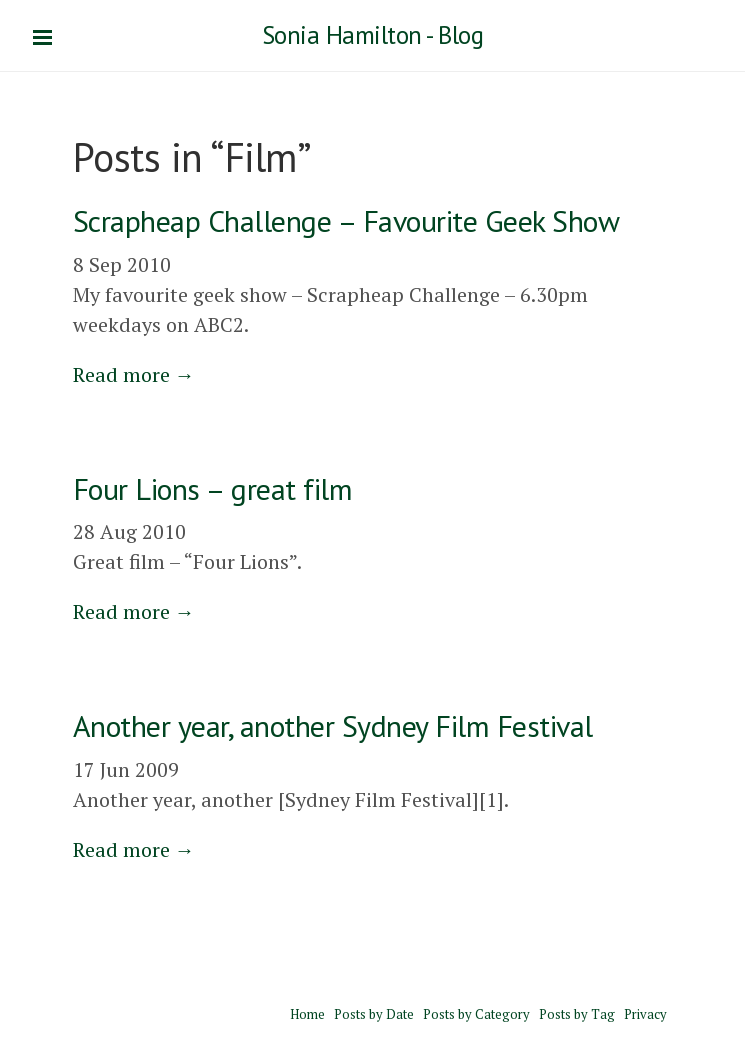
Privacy (645, 1014)
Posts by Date (374, 1014)
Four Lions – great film (213, 488)
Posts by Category (476, 1014)
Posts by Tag (577, 1014)
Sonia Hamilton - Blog (373, 35)
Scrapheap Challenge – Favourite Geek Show (346, 220)
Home (307, 1014)
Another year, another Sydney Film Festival (333, 725)
